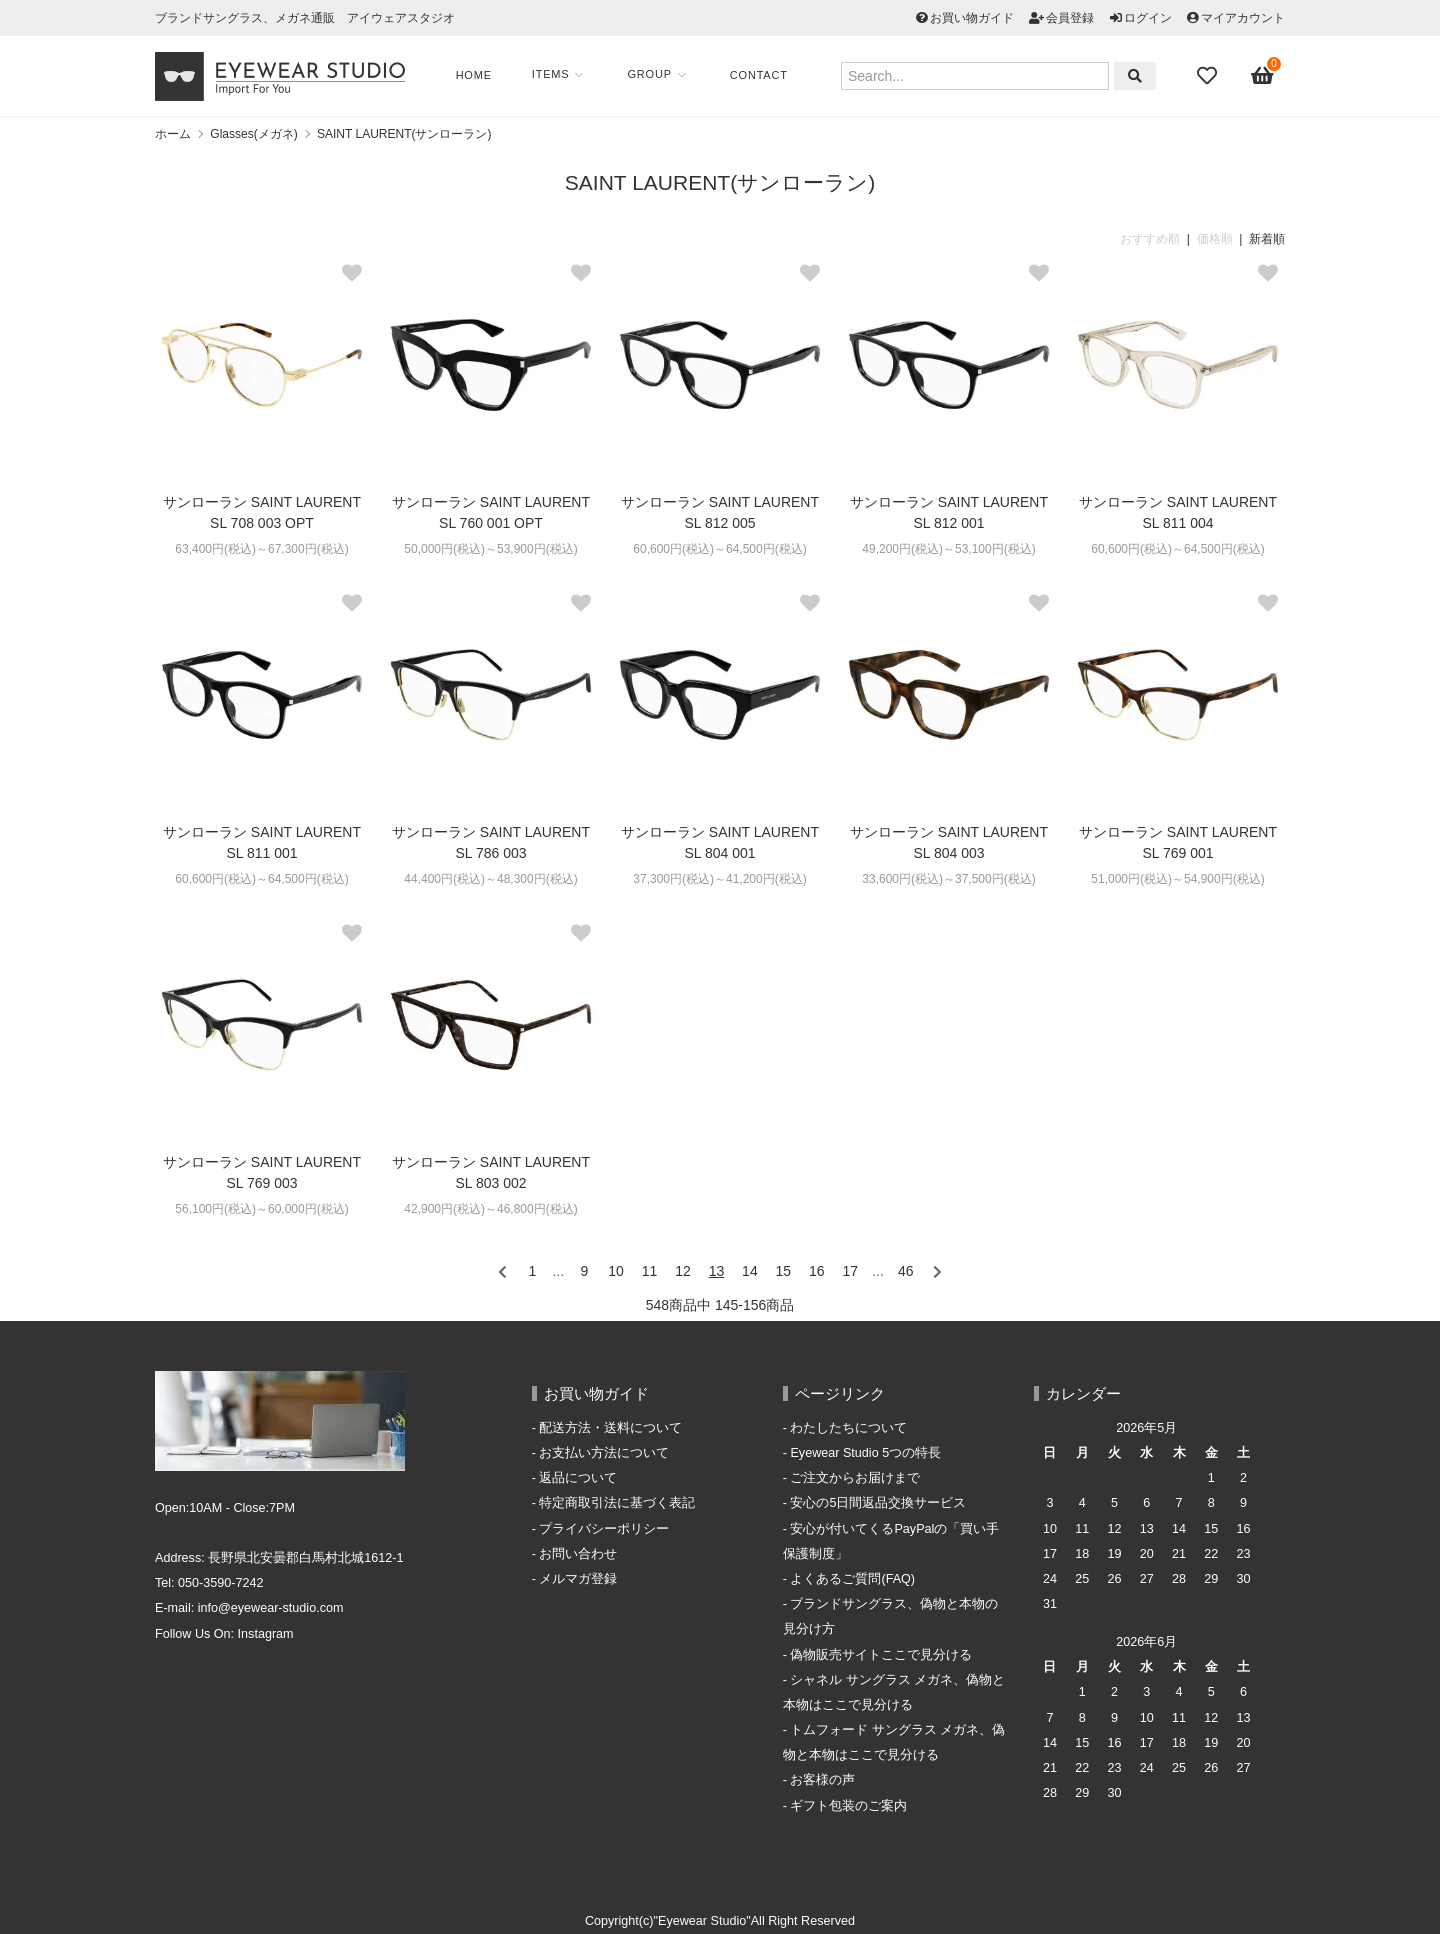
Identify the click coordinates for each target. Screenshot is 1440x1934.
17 (851, 1271)
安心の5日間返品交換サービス (878, 1503)
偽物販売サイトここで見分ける (881, 1655)
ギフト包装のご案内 (848, 1806)
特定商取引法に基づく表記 (617, 1503)
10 (616, 1271)
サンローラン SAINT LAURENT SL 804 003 (949, 842)
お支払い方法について (604, 1453)
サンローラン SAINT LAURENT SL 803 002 (491, 1172)
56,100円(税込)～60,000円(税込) (261, 1209)
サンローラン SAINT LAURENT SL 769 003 (262, 1172)
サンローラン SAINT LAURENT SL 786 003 (491, 842)
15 (784, 1271)
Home (475, 75)
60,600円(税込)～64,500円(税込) (719, 549)
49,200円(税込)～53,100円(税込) (948, 549)
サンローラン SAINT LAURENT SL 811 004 (1178, 512)
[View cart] (1263, 76)
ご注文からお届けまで (855, 1478)
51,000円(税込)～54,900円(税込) (1177, 879)
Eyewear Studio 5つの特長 (865, 1453)
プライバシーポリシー (604, 1529)
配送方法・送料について (610, 1428)
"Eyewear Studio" (702, 1921)
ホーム (173, 134)
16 (817, 1271)
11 (650, 1271)
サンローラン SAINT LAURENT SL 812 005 (720, 512)
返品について (578, 1478)
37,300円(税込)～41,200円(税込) (719, 879)
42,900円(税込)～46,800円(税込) (490, 1209)
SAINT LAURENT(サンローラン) (404, 134)
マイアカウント (1243, 18)
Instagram (266, 1634)
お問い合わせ (578, 1554)
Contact (760, 75)
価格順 (1215, 239)
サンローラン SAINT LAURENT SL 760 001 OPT (491, 512)
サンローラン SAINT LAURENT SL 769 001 (1178, 842)
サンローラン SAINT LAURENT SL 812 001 (949, 512)
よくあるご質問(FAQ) (852, 1579)
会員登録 (1070, 18)
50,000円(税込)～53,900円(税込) (490, 549)
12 (683, 1271)
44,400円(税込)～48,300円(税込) (490, 879)
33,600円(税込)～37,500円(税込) (948, 879)
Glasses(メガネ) (253, 134)
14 (750, 1271)
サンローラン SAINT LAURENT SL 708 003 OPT (262, 512)
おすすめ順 (1150, 239)
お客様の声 (822, 1780)
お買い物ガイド (972, 18)
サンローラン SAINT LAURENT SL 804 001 (720, 842)
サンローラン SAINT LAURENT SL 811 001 (262, 842)
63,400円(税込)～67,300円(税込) (261, 549)
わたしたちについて (848, 1428)
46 (906, 1271)
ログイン (1148, 18)
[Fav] (1209, 76)
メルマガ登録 (578, 1579)
